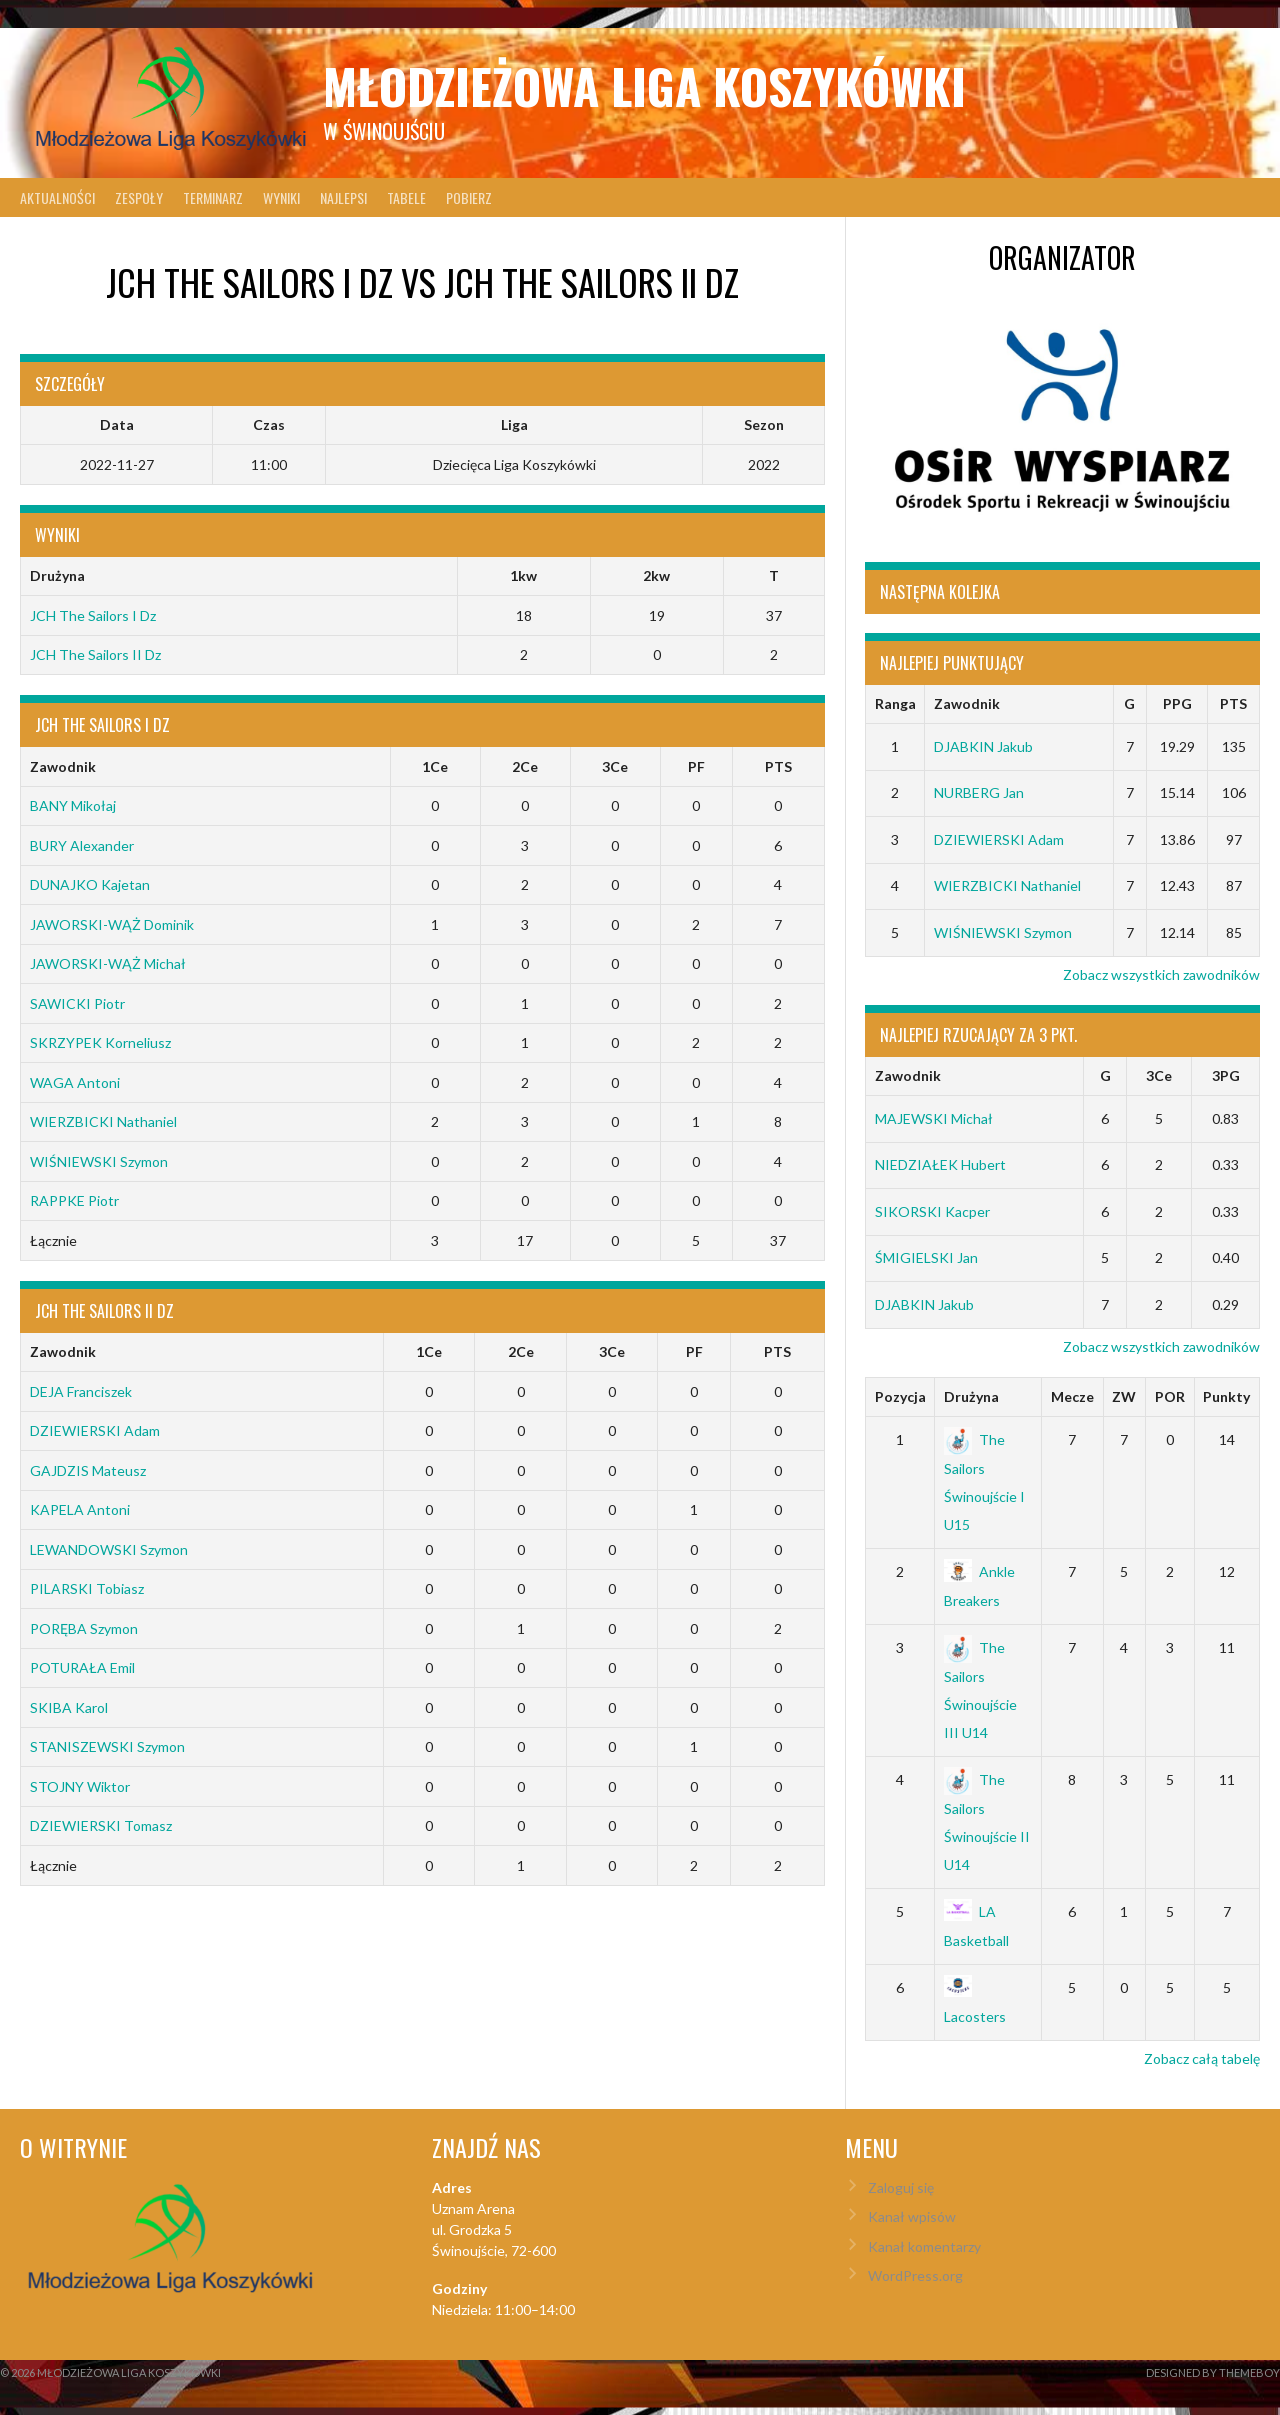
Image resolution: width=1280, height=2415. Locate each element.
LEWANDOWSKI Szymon (109, 1549)
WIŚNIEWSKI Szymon (99, 1161)
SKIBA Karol (69, 1707)
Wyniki (281, 197)
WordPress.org (915, 2275)
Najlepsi (343, 197)
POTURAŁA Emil (82, 1667)
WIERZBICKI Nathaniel (103, 1121)
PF (696, 766)
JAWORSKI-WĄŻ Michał (108, 963)
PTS (778, 766)
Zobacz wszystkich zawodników (1161, 974)
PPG (1177, 703)
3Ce (615, 766)
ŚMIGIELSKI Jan (926, 1257)
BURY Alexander (82, 845)
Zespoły (139, 197)
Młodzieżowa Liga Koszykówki (644, 85)
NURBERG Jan (979, 792)
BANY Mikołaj (73, 805)
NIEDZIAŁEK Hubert (940, 1164)
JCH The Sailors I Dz (93, 615)
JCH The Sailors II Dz (95, 654)
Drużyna (971, 1396)
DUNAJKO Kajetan (90, 884)
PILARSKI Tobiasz (87, 1588)
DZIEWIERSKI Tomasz (101, 1825)
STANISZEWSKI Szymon (107, 1746)
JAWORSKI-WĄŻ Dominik (112, 924)
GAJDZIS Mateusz (88, 1470)
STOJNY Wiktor (80, 1786)
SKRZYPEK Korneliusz (100, 1042)
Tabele (406, 197)
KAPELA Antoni (80, 1509)
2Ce (525, 766)
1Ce (435, 766)
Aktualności (57, 197)
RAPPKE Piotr (74, 1200)
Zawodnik (63, 766)
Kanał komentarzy (924, 2246)
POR (1170, 1396)
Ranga (895, 703)
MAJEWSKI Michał (934, 1118)
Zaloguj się (901, 2187)
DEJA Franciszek (81, 1391)
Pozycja (900, 1396)
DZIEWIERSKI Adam (95, 1430)
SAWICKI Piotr (77, 1003)
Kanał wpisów (912, 2216)
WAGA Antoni (75, 1082)
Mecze (1072, 1396)
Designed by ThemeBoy (1213, 2372)
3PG (1226, 1075)
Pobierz (469, 197)
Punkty (1226, 1396)
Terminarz (213, 197)
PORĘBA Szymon (84, 1628)
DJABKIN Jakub (983, 746)
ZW (1124, 1396)
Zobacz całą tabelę (1202, 2058)
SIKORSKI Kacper (932, 1211)
